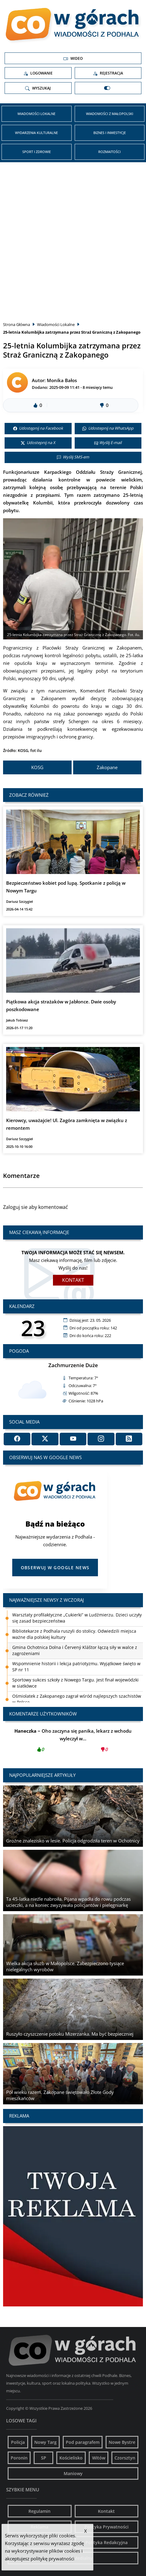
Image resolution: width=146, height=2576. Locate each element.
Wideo (73, 59)
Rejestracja (108, 73)
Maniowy (73, 2473)
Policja (18, 2442)
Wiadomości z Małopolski (109, 113)
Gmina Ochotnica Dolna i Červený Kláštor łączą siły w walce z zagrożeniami (74, 1650)
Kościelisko (71, 2458)
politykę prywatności (52, 2558)
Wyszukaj (38, 88)
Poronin (19, 2458)
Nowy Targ (45, 2442)
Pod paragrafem (82, 2442)
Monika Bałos (62, 380)
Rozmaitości (109, 151)
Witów (98, 2458)
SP (43, 2458)
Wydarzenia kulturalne (36, 132)
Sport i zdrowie (36, 151)
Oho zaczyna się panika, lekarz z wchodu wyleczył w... (73, 1742)
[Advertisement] (73, 238)
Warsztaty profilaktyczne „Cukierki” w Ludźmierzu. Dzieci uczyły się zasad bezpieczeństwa (77, 1618)
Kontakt (73, 1280)
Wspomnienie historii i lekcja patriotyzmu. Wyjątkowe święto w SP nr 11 (76, 1667)
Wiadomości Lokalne (36, 113)
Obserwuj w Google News (55, 1567)
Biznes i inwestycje (109, 132)
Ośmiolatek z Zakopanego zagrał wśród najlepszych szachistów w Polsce (76, 1699)
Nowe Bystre (122, 2442)
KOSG (37, 767)
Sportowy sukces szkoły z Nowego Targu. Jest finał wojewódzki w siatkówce (75, 1683)
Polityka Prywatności (106, 2527)
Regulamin (39, 2511)
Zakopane (107, 767)
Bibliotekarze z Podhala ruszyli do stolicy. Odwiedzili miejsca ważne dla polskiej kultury (74, 1634)
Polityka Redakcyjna (106, 2542)
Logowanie (38, 73)
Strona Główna (16, 324)
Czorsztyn (124, 2458)
